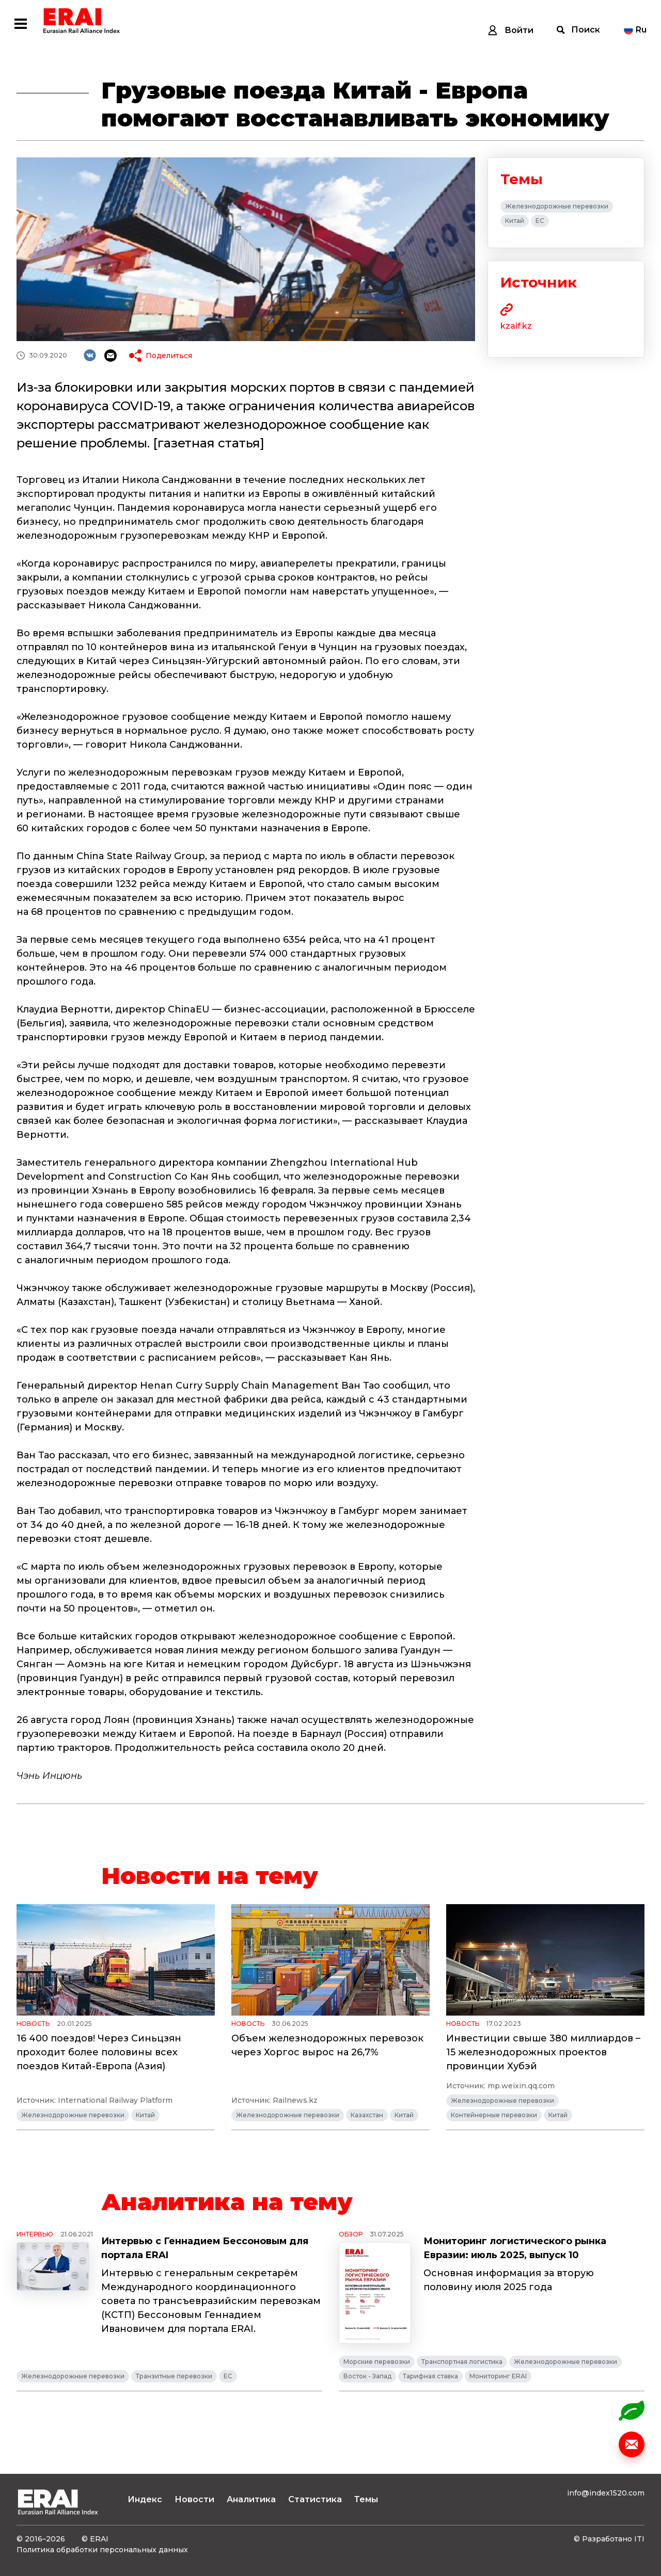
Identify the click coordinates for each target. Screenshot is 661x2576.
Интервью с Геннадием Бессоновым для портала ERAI (204, 2248)
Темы (366, 2499)
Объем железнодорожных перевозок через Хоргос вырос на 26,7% (327, 2045)
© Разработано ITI (609, 2538)
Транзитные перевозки (174, 2376)
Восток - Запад (367, 2376)
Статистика (315, 2499)
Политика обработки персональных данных (102, 2549)
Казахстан (367, 2115)
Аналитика (251, 2499)
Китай (514, 220)
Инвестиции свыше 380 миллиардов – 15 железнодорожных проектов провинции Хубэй (543, 2052)
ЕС (540, 220)
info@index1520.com (605, 2493)
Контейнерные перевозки (494, 2115)
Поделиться (169, 355)
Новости (194, 2499)
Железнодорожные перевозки (556, 206)
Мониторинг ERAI (498, 2376)
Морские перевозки (376, 2361)
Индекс (145, 2499)
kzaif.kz (516, 326)
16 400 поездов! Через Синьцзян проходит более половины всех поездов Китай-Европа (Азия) (99, 2052)
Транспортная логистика (461, 2361)
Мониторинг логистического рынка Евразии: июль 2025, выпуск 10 (514, 2248)
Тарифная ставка (430, 2376)
